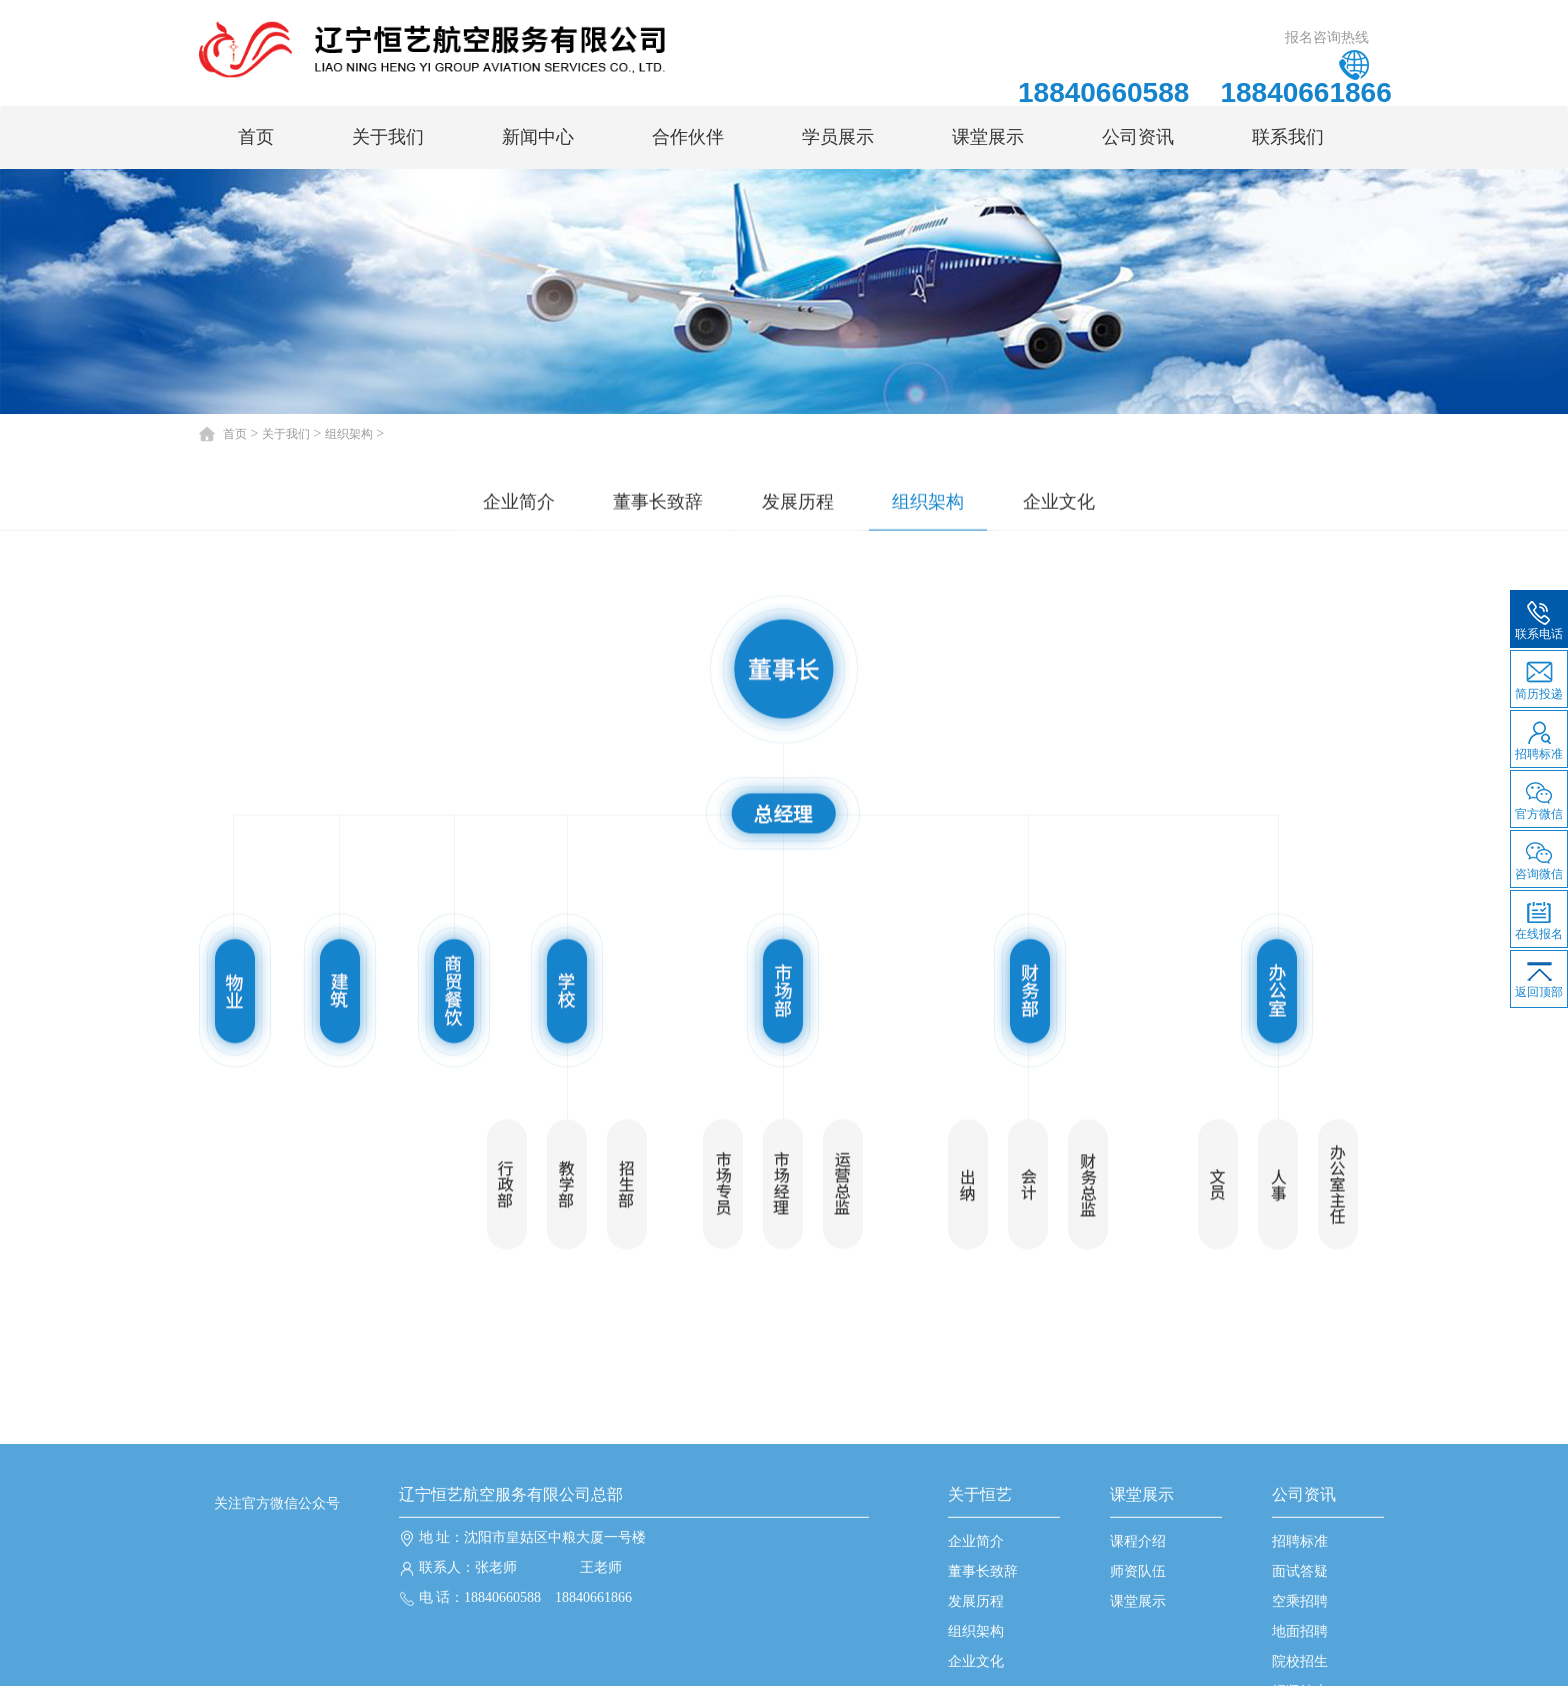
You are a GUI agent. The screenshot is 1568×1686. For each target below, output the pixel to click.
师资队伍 (1138, 1677)
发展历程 (798, 504)
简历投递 (1539, 676)
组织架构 (349, 434)
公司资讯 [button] (1138, 137)
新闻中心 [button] (538, 137)
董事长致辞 (658, 504)
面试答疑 (1300, 1677)
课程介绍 (1138, 1647)
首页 (256, 137)
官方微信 (1539, 796)
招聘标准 (1300, 1647)
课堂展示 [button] (988, 137)
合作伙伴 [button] (688, 137)
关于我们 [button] (388, 137)
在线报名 (1539, 916)
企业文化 (1059, 504)
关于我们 (286, 434)
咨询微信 (1539, 856)
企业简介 (519, 504)
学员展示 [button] (838, 137)
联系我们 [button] (1288, 137)
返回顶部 (1539, 975)
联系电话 (1539, 616)
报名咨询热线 (1327, 37)
